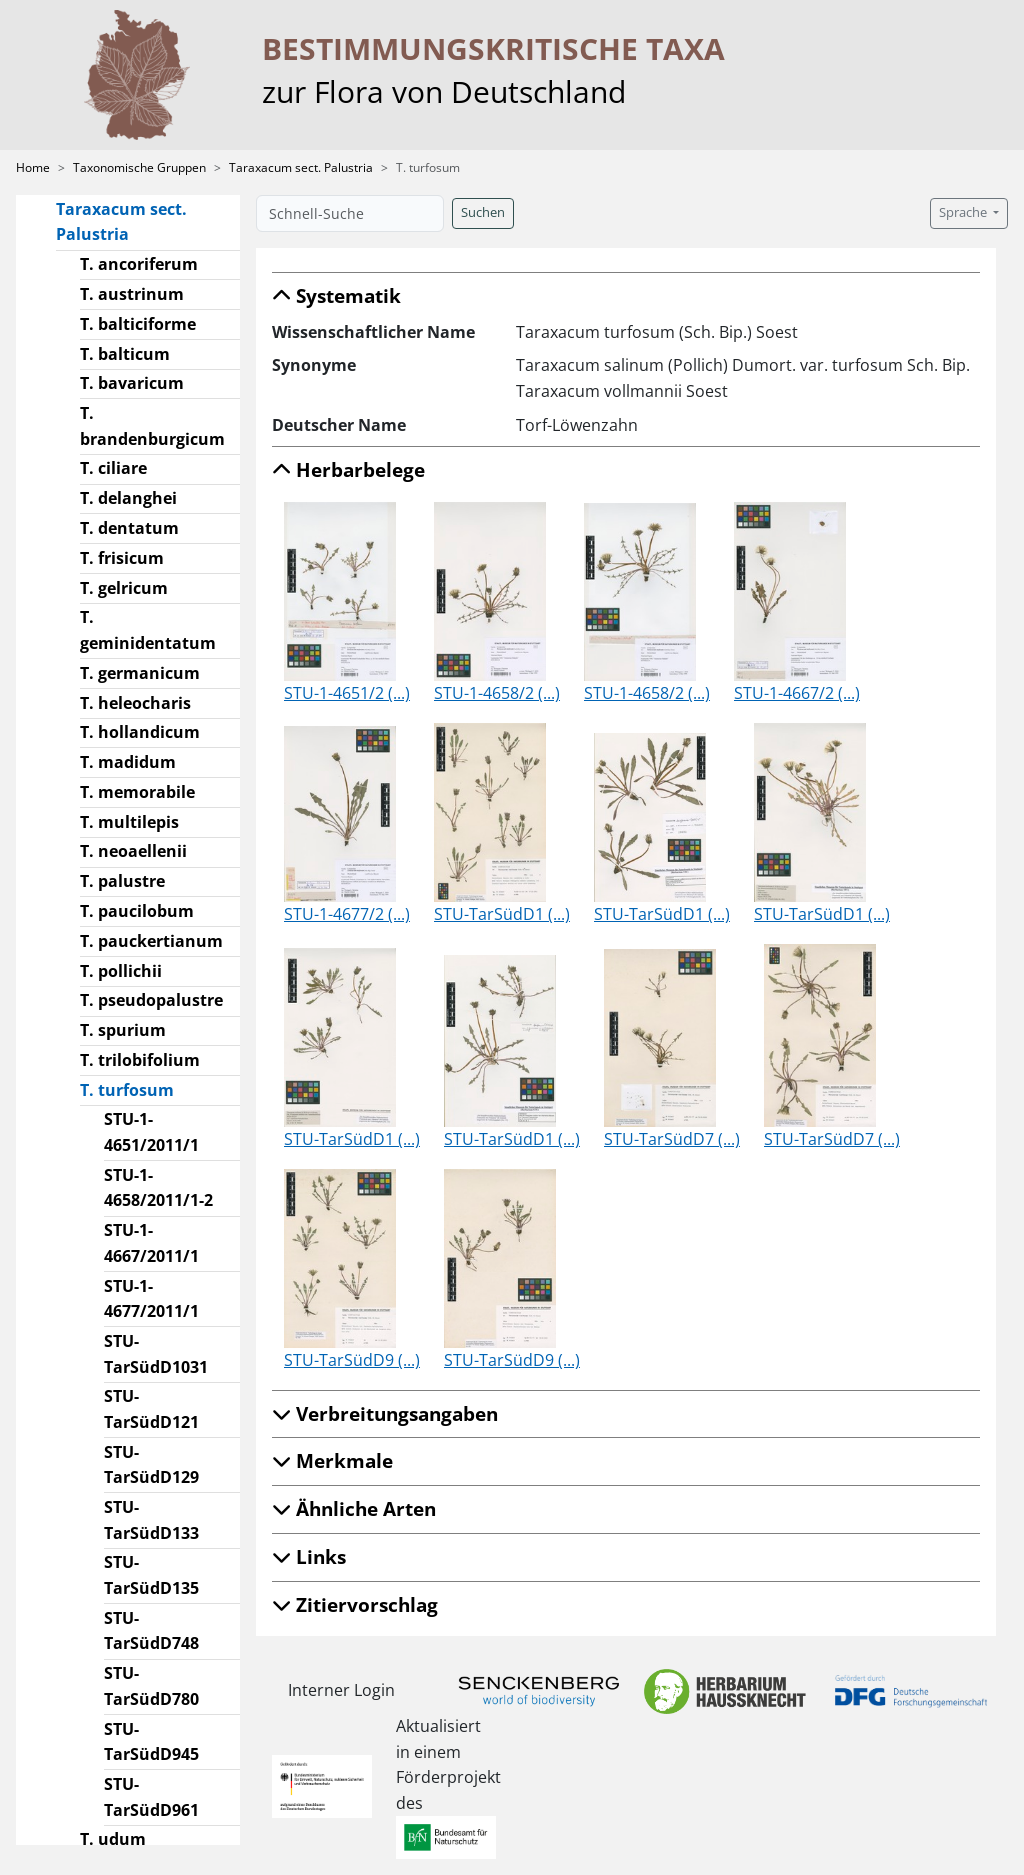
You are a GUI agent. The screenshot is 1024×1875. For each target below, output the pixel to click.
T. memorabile (137, 792)
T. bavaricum (132, 383)
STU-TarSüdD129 (151, 1465)
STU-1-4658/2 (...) (497, 693)
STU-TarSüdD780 (151, 1686)
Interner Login (341, 1690)
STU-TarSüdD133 (151, 1520)
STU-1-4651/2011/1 (151, 1132)
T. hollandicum (140, 732)
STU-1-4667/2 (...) (797, 693)
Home (33, 167)
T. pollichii (121, 971)
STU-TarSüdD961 (151, 1797)
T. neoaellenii (133, 851)
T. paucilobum (137, 911)
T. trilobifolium (140, 1060)
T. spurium (123, 1030)
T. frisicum (122, 558)
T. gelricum (124, 588)
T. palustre (122, 881)
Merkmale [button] (332, 1460)
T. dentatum (129, 528)
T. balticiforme (138, 324)
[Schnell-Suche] (350, 213)
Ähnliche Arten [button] (354, 1508)
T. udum (113, 1839)
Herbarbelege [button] (348, 469)
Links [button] (309, 1556)
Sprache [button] (964, 212)
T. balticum (125, 354)
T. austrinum (132, 294)
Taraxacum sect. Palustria (301, 167)
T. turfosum (135, 1089)
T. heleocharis (135, 703)
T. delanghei (128, 498)
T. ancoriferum (139, 264)
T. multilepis (129, 822)
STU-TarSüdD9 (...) (352, 1360)
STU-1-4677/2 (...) (347, 914)
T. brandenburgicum (152, 426)
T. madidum (128, 762)
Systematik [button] (336, 295)
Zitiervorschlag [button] (355, 1604)
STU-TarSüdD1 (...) (502, 914)
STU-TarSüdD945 (151, 1742)
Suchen (483, 212)
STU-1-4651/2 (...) (347, 693)
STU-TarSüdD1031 (156, 1354)
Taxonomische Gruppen (139, 167)
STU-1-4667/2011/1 (151, 1243)
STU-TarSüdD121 (151, 1409)
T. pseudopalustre (151, 1000)
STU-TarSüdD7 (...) (672, 1139)
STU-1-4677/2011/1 (151, 1299)
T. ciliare (113, 468)
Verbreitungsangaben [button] (385, 1413)
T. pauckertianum (151, 941)
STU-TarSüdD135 (151, 1575)
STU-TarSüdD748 (151, 1631)
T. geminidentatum (148, 630)
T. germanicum (140, 673)
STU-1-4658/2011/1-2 (158, 1188)
